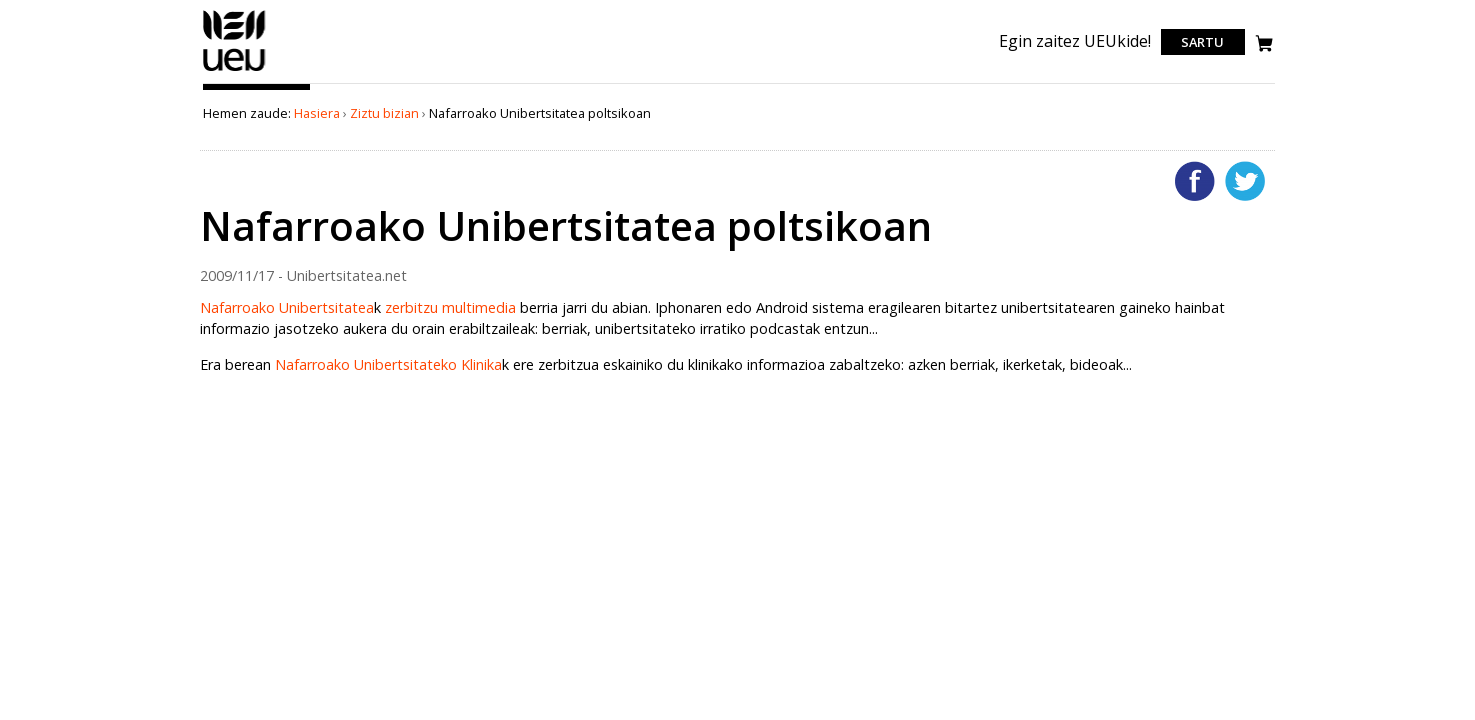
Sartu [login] (1202, 42)
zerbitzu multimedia (450, 307)
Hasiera (317, 113)
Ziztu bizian (384, 113)
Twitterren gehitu (1245, 181)
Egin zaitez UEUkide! (1075, 41)
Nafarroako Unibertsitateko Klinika (388, 364)
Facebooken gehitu (1195, 181)
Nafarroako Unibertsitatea (287, 307)
